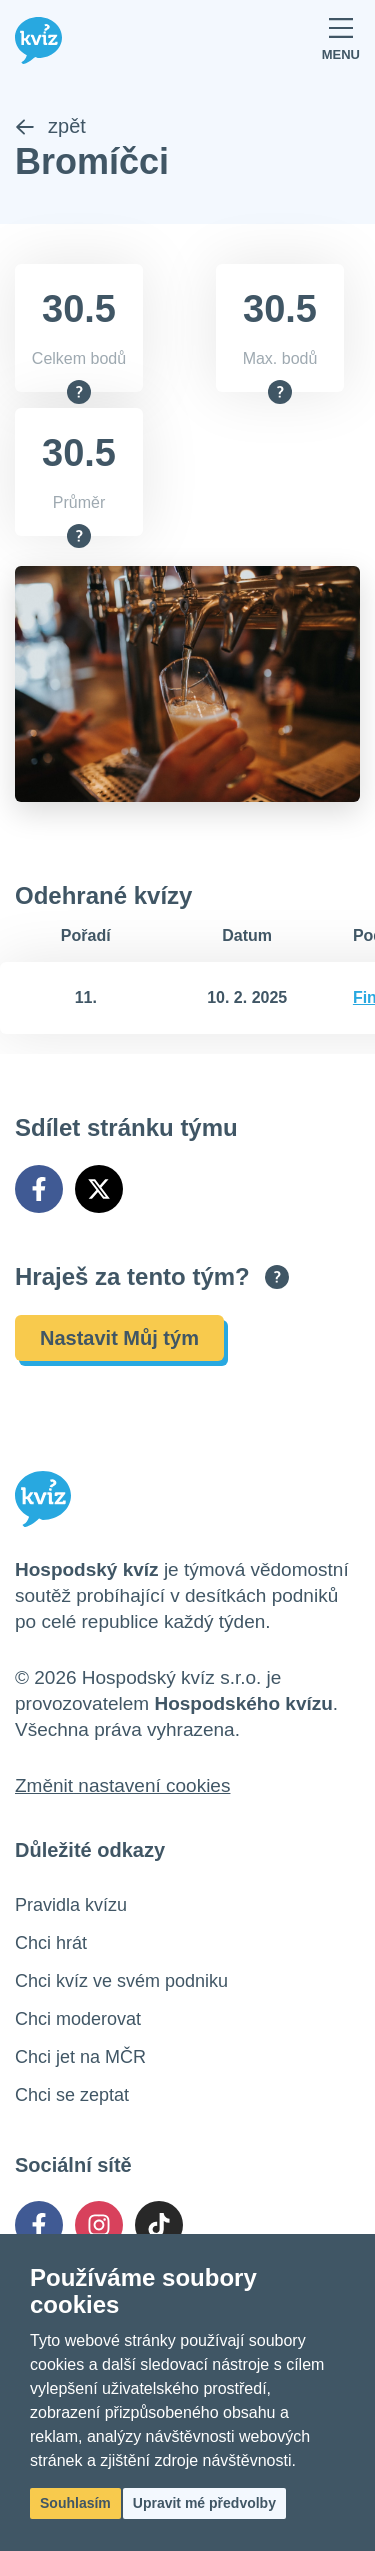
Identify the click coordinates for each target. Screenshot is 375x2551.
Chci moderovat (78, 2019)
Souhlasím (75, 2503)
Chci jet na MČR (80, 2057)
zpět (50, 126)
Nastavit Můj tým (119, 1338)
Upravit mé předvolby (204, 2503)
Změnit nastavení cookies (122, 1785)
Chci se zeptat (72, 2095)
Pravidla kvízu (71, 1905)
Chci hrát (51, 1943)
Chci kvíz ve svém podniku (121, 1981)
